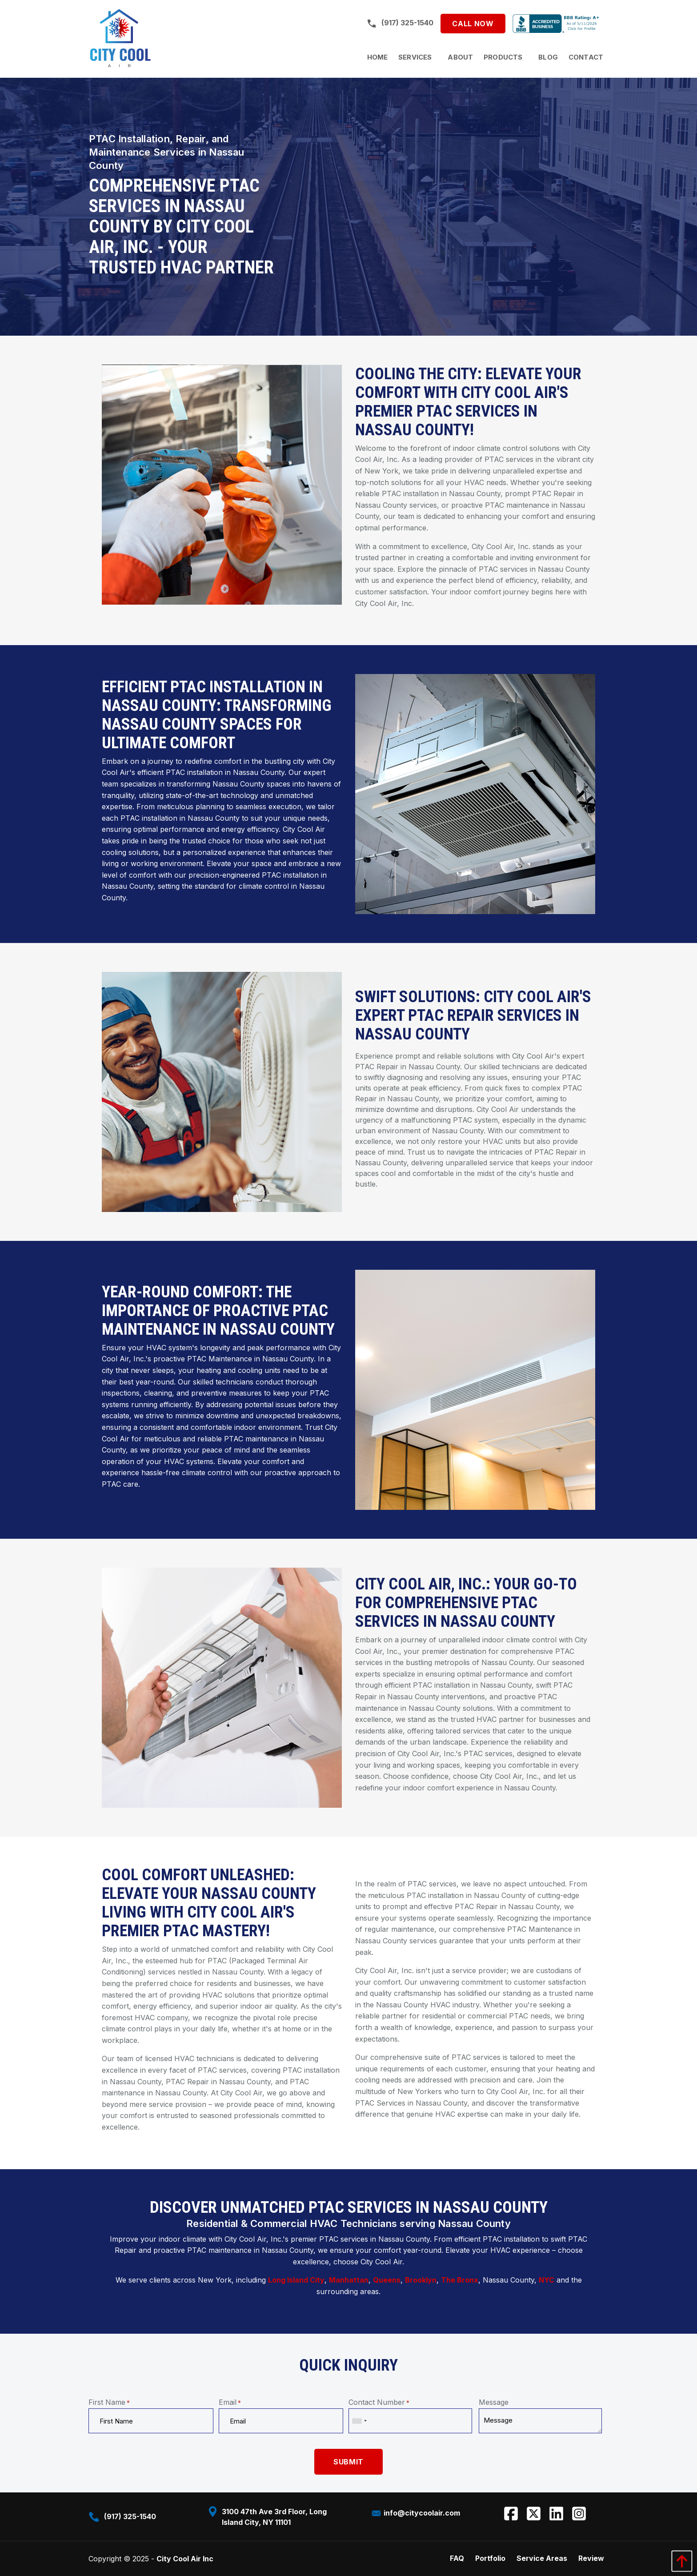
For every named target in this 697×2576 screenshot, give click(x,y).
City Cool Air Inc (184, 2558)
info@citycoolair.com (415, 2512)
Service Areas (542, 2558)
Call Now (472, 23)
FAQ (457, 2558)
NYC (546, 2279)
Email (230, 2402)
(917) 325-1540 (399, 23)
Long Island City (296, 2279)
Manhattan (349, 2279)
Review (591, 2558)
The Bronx (459, 2279)
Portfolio (490, 2558)
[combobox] (359, 2421)
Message (494, 2402)
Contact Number (378, 2402)
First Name (109, 2402)
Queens (387, 2279)
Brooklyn (421, 2279)
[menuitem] (377, 57)
